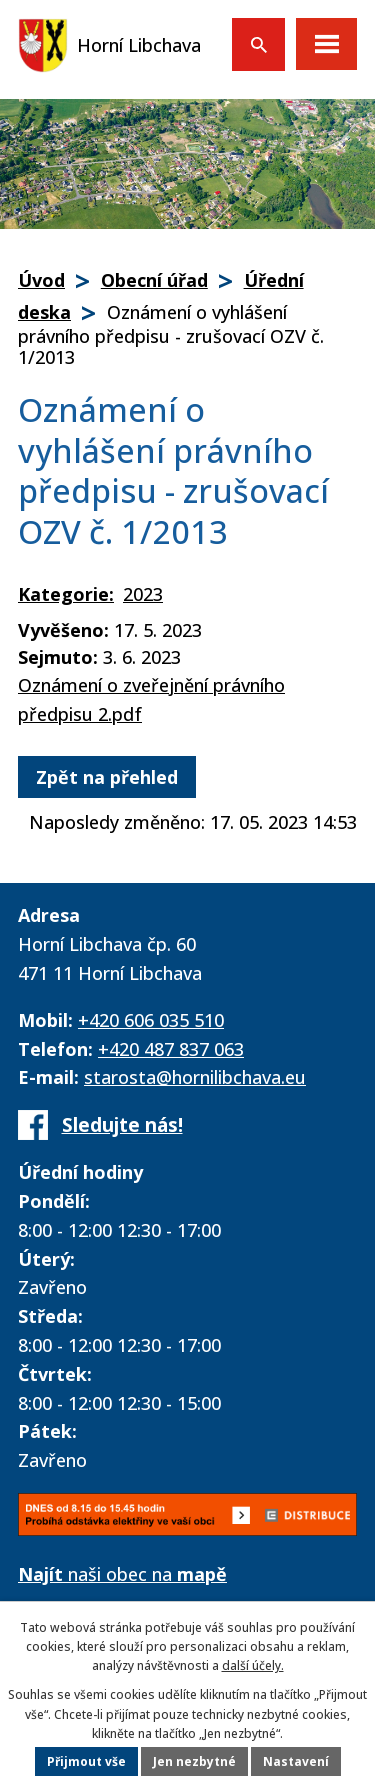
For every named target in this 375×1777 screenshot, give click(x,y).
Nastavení (296, 1761)
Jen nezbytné (194, 1761)
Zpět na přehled (107, 777)
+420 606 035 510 (151, 1020)
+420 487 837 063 (171, 1049)
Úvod (41, 280)
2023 (143, 594)
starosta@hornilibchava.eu (195, 1077)
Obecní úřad (154, 280)
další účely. (253, 1665)
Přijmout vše (86, 1761)
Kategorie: (66, 594)
